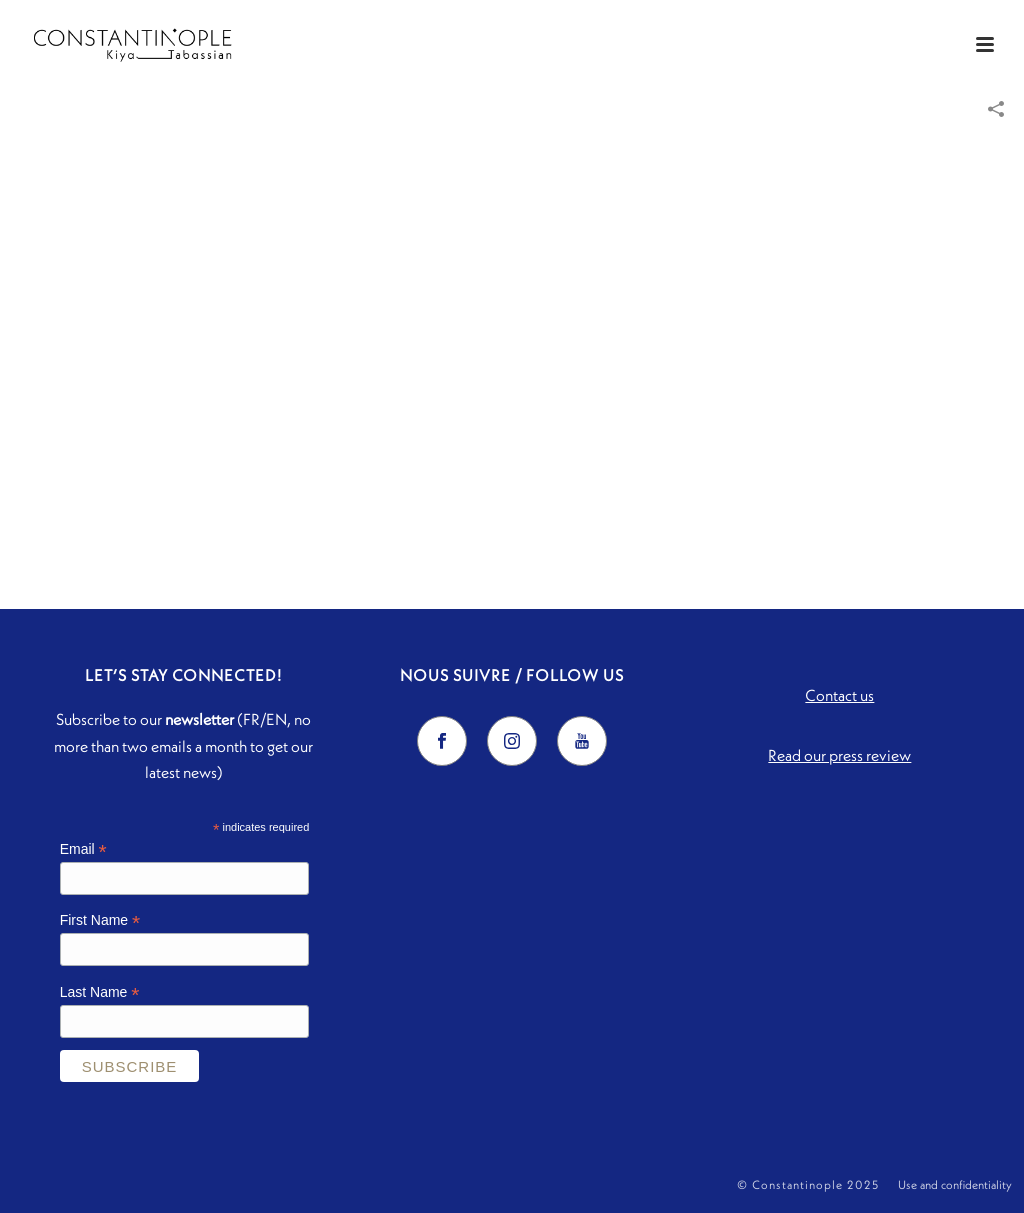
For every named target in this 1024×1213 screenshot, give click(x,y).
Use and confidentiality (955, 1184)
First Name (100, 920)
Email (83, 849)
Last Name (100, 992)
